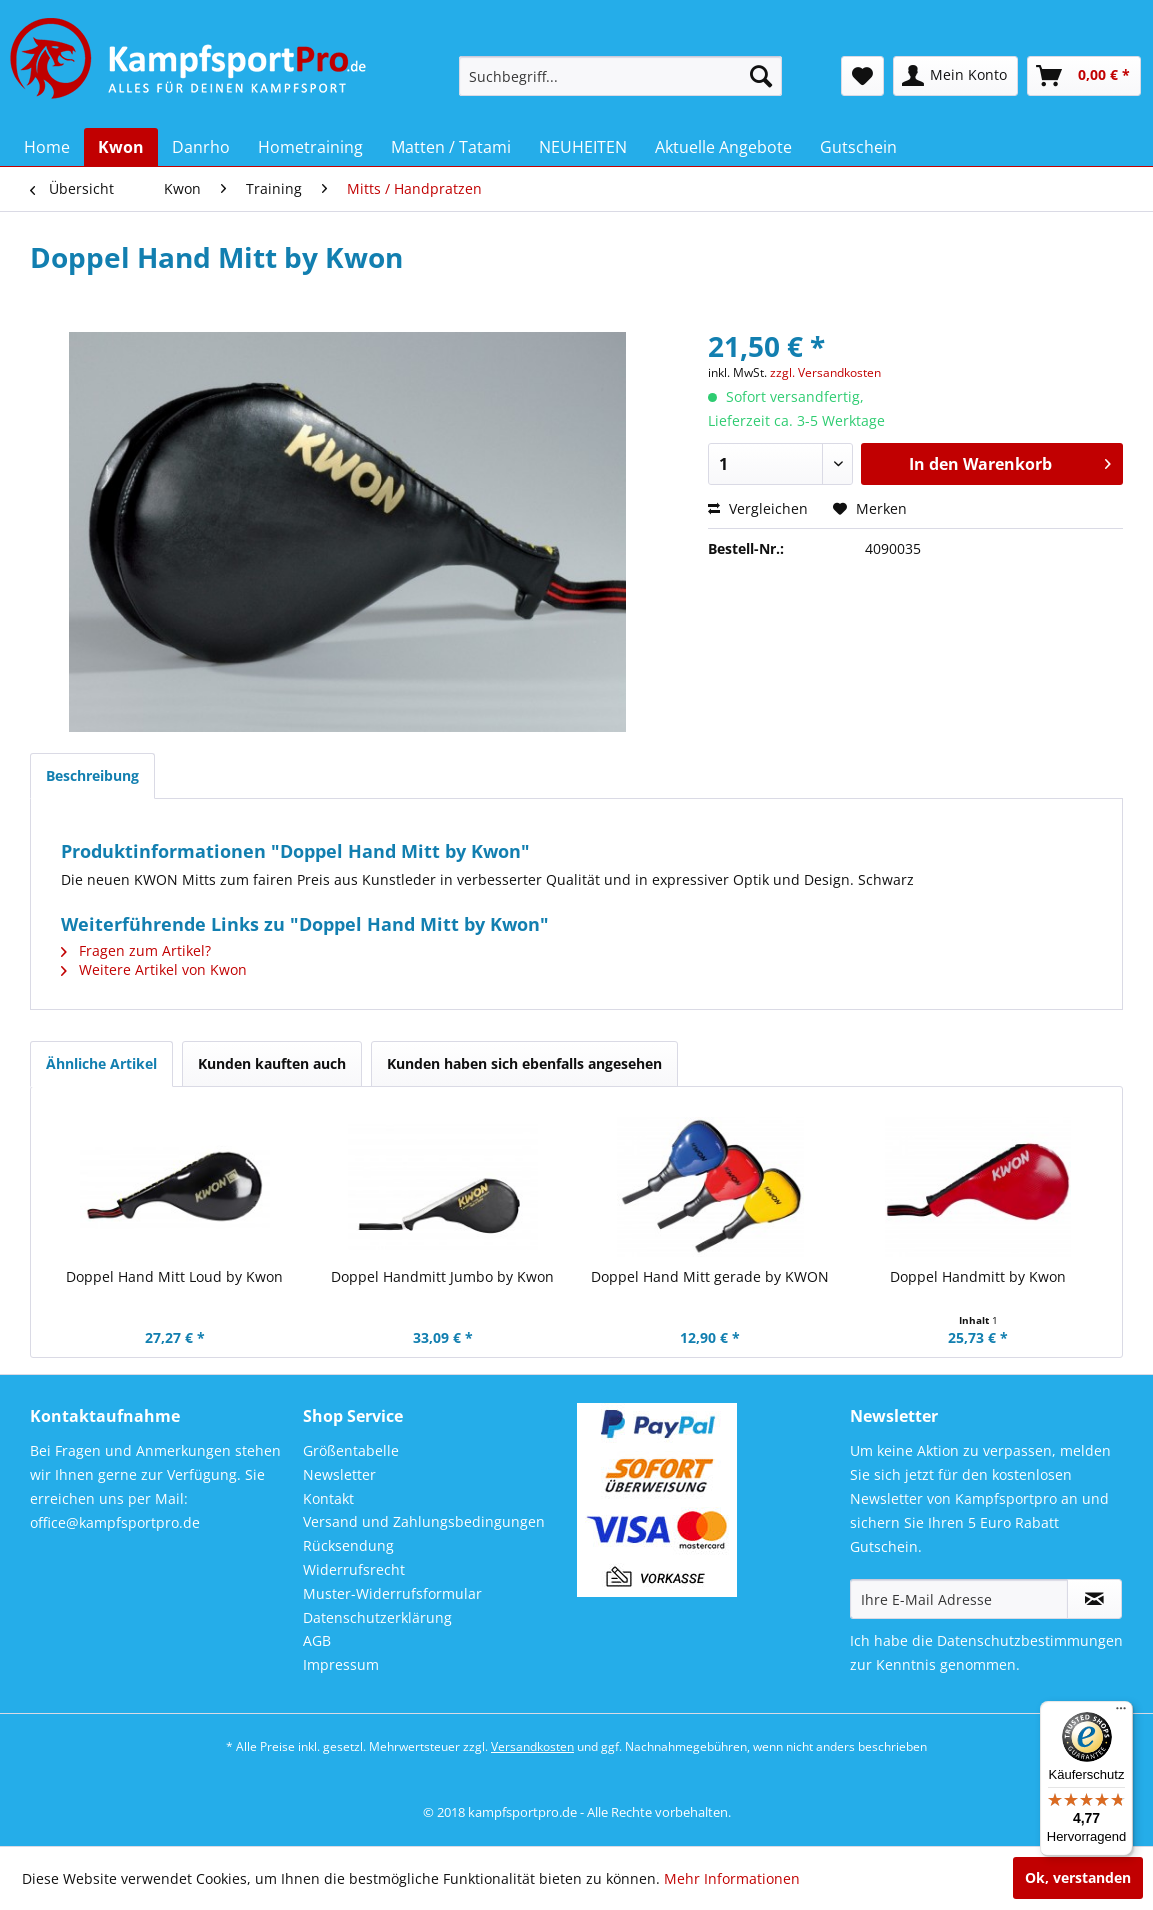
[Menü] (1121, 1713)
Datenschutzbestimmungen (1030, 1640)
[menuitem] (620, 76)
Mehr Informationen (732, 1878)
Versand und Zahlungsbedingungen (424, 1521)
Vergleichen (758, 508)
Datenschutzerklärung (377, 1617)
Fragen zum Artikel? (136, 950)
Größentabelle (351, 1450)
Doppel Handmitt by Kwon (978, 1276)
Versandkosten (532, 1746)
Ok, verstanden (1078, 1877)
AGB (317, 1640)
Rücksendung (348, 1545)
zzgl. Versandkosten (825, 372)
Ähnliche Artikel (101, 1063)
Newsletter (339, 1474)
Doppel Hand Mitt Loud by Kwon (174, 1276)
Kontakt (328, 1498)
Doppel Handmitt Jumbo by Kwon (442, 1276)
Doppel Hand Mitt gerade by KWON (710, 1276)
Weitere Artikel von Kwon (154, 969)
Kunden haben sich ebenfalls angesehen (524, 1063)
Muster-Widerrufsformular (392, 1593)
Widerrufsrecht (354, 1569)
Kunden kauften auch (272, 1063)
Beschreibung (92, 775)
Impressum (341, 1664)
